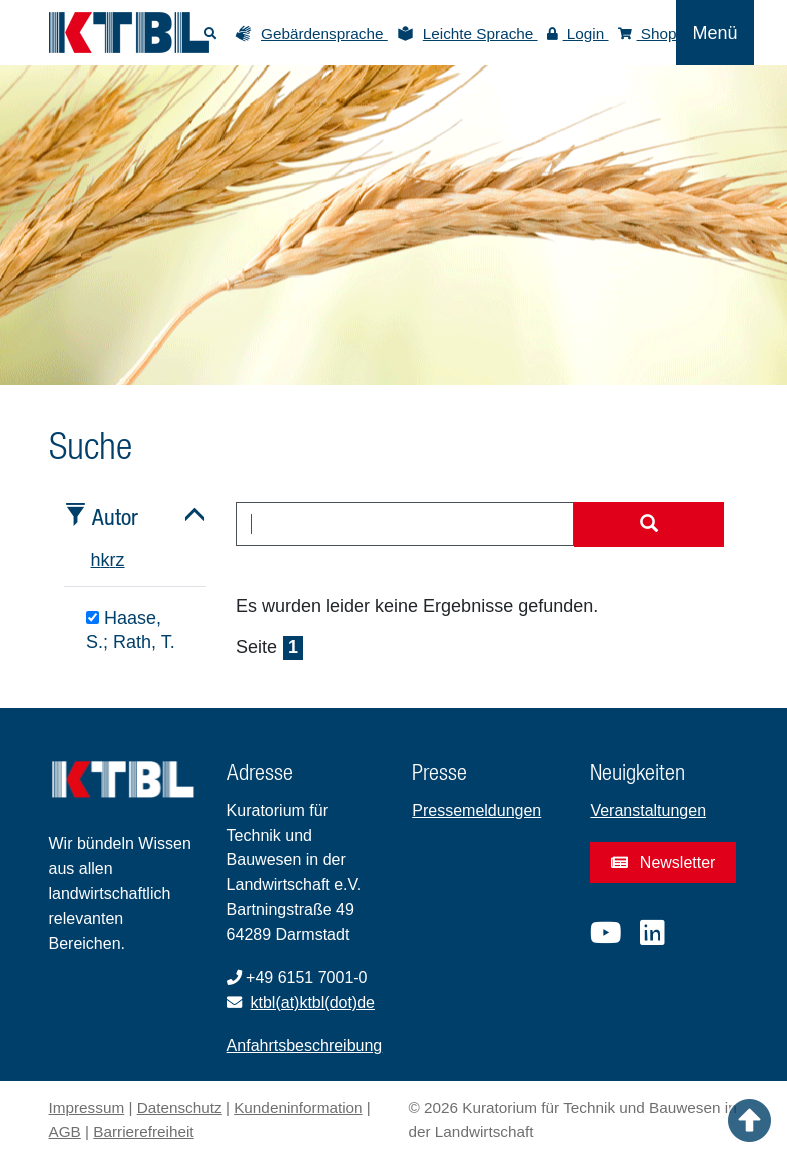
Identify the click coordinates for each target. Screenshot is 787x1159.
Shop (647, 33)
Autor (115, 516)
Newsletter (663, 862)
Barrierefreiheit (143, 1131)
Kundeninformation (298, 1107)
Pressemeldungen (476, 810)
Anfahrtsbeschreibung (305, 1045)
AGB (65, 1131)
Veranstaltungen (648, 810)
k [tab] (105, 560)
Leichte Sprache (480, 33)
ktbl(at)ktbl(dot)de (313, 1002)
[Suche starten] (649, 525)
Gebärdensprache (324, 33)
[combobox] (405, 524)
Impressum (87, 1107)
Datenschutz (179, 1107)
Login (578, 33)
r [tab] (113, 560)
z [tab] (120, 560)
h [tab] (96, 560)
